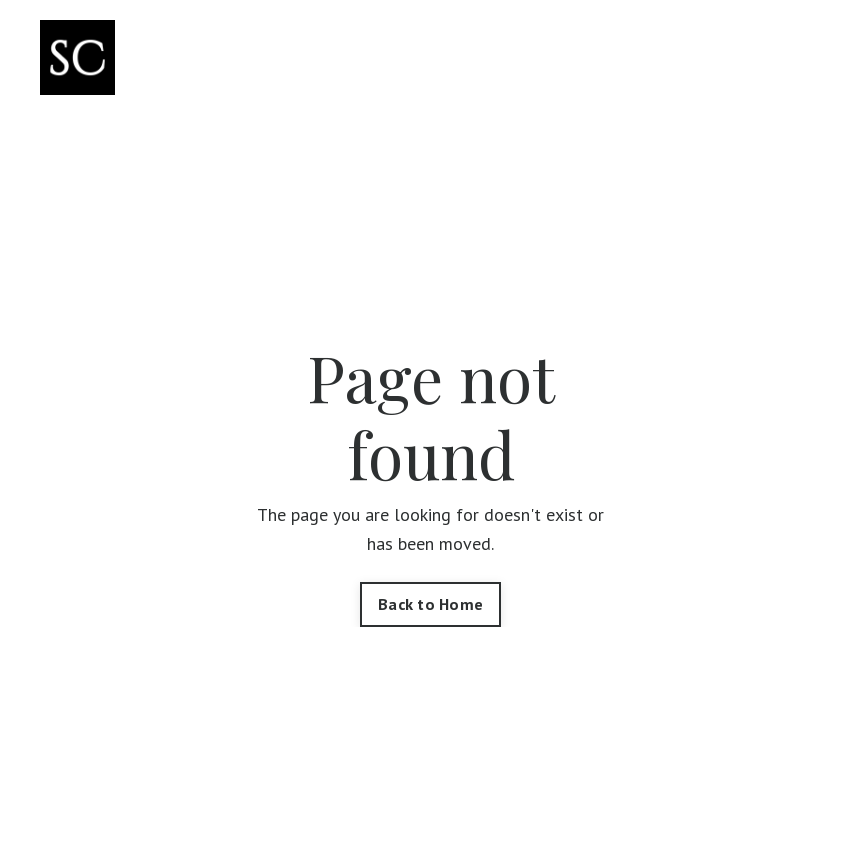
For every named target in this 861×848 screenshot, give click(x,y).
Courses (478, 43)
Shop (410, 43)
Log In (787, 58)
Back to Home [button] (430, 604)
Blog (704, 43)
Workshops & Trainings (615, 58)
